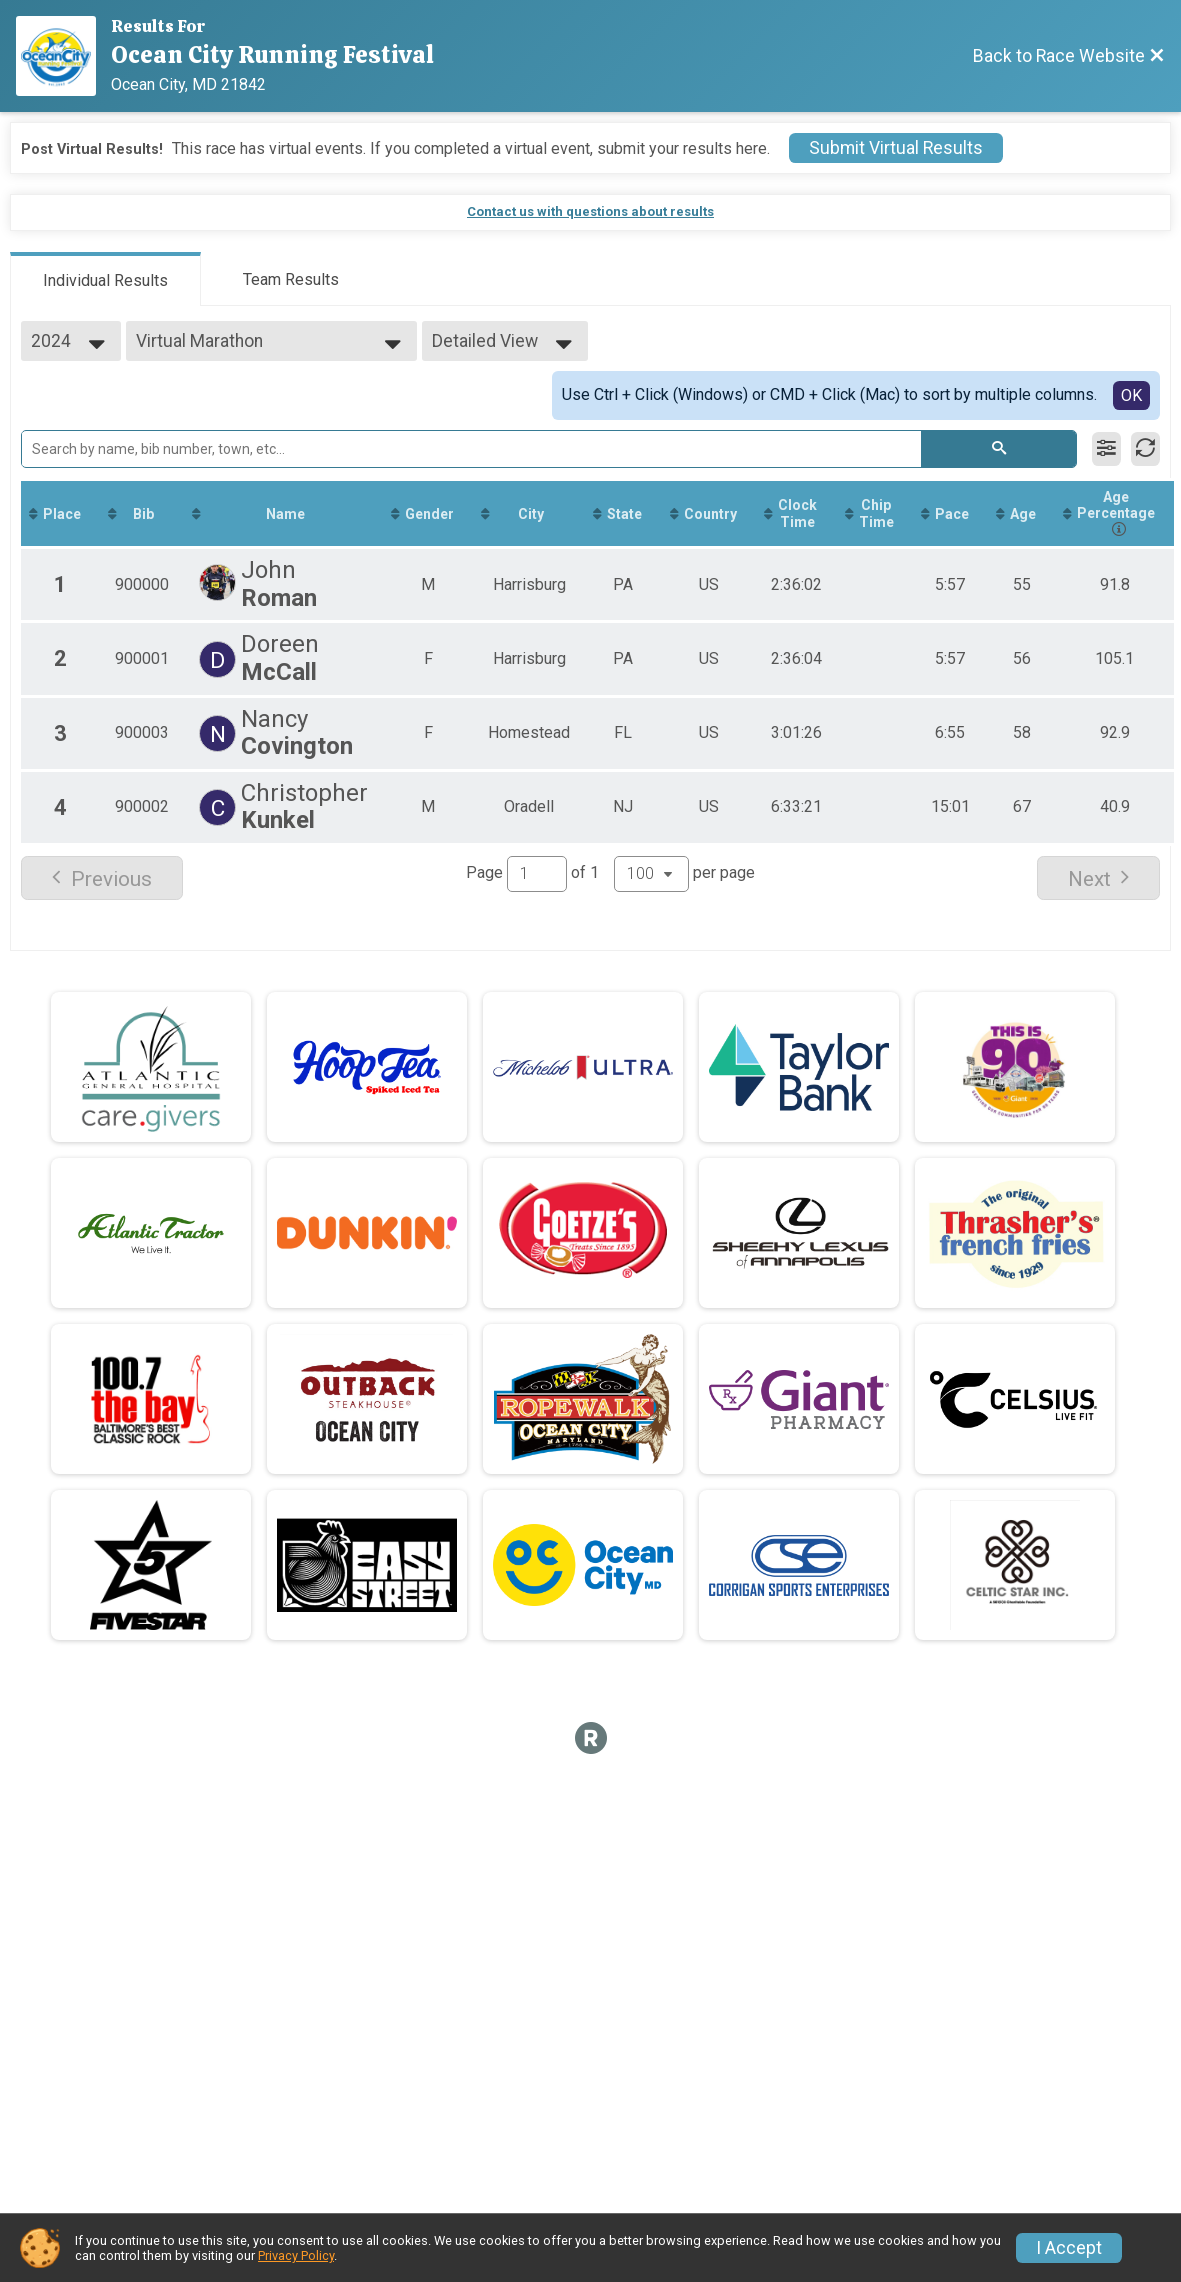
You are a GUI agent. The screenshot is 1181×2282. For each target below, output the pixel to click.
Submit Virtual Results (896, 148)
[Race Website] (63, 56)
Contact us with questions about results (590, 211)
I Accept (1069, 2248)
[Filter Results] (1106, 449)
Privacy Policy (296, 2255)
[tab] (105, 279)
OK (1131, 395)
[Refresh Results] (1145, 449)
